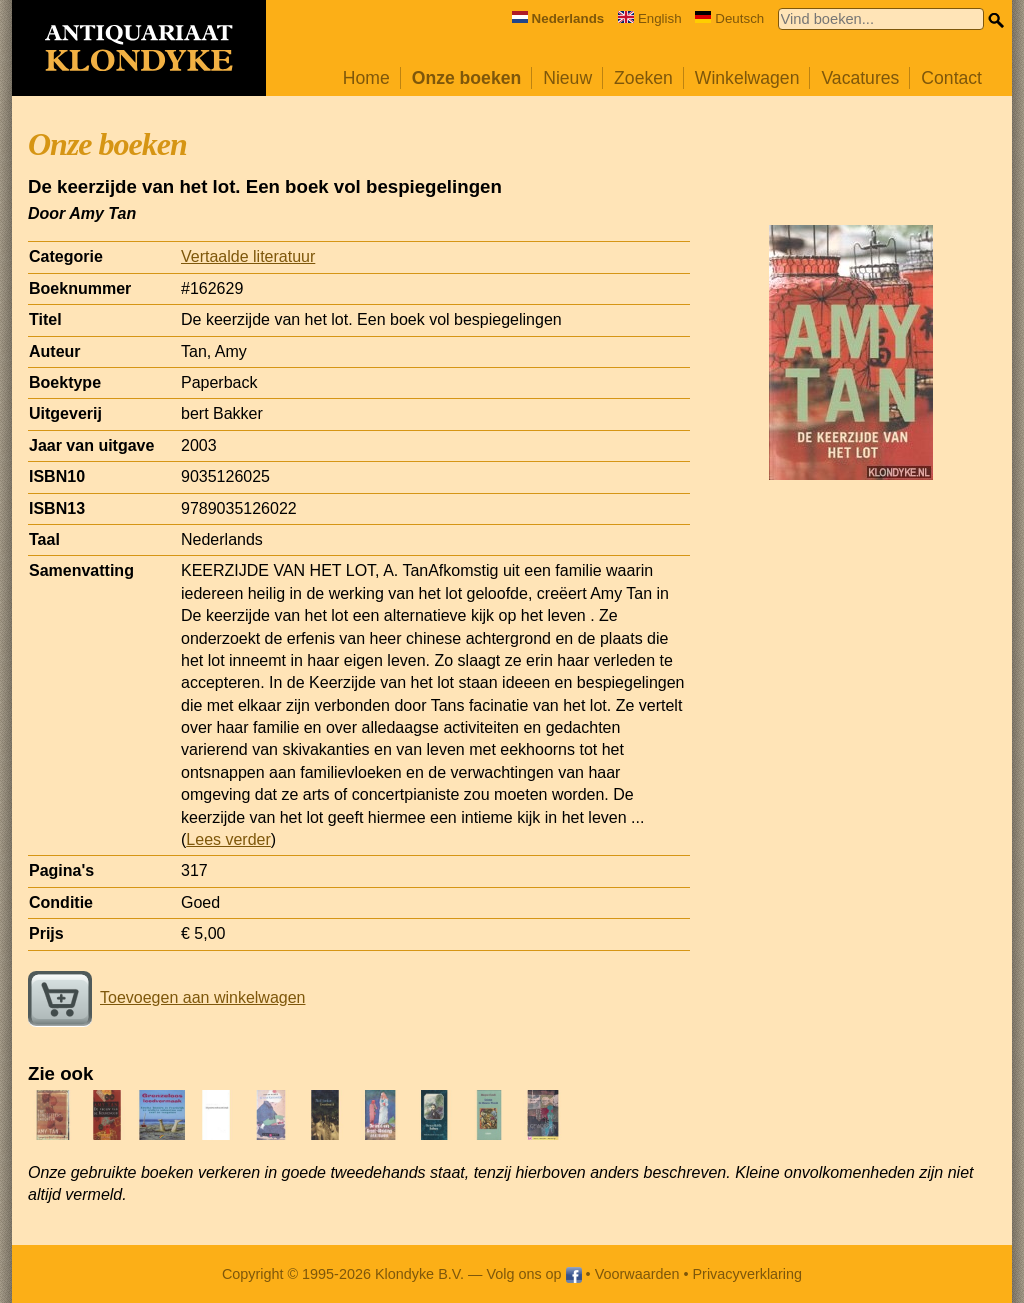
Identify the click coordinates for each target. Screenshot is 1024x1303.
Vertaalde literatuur (248, 256)
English (650, 18)
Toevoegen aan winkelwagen (166, 997)
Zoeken (643, 78)
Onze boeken (467, 78)
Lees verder (228, 839)
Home (366, 78)
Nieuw (567, 78)
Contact (951, 78)
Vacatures (860, 78)
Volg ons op (533, 1274)
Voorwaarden (637, 1274)
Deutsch (729, 18)
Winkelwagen (747, 78)
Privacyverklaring (748, 1274)
